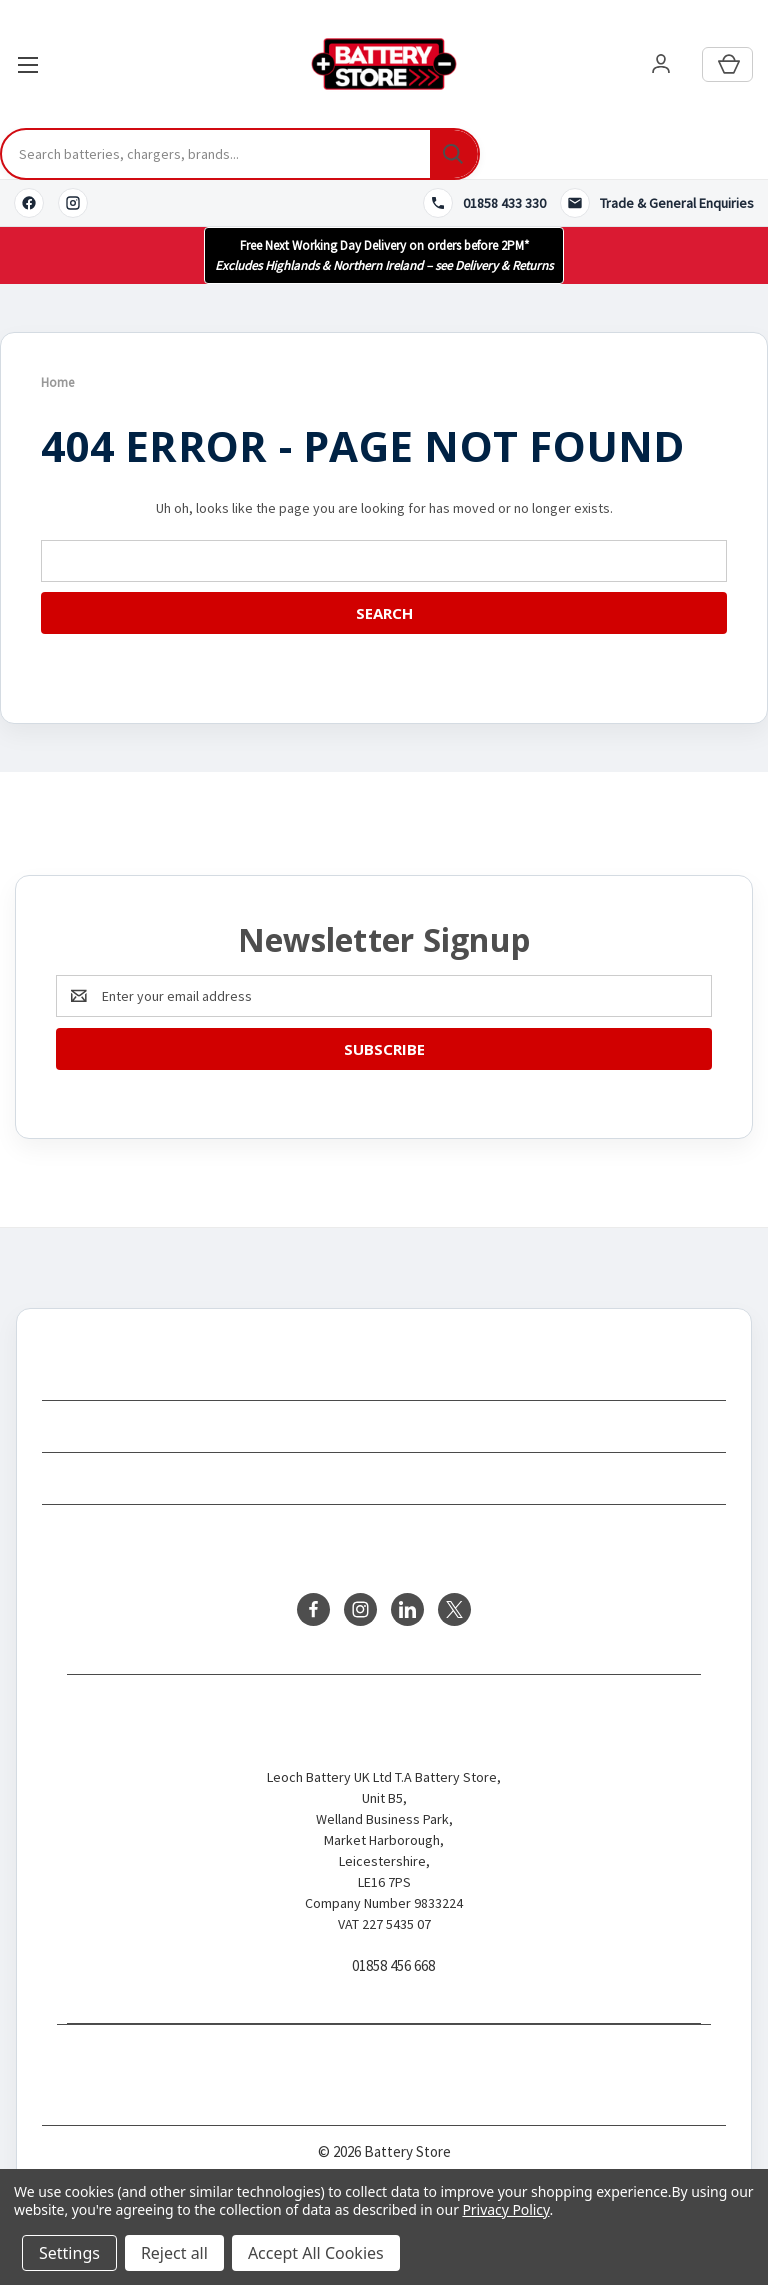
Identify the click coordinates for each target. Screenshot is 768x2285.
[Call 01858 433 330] (484, 203)
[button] (384, 255)
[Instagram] (73, 203)
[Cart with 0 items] (727, 64)
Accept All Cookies (316, 2253)
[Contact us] (657, 203)
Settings (69, 2253)
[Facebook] (29, 203)
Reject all (174, 2253)
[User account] (661, 64)
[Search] (454, 154)
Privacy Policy (505, 2209)
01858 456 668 (393, 1966)
